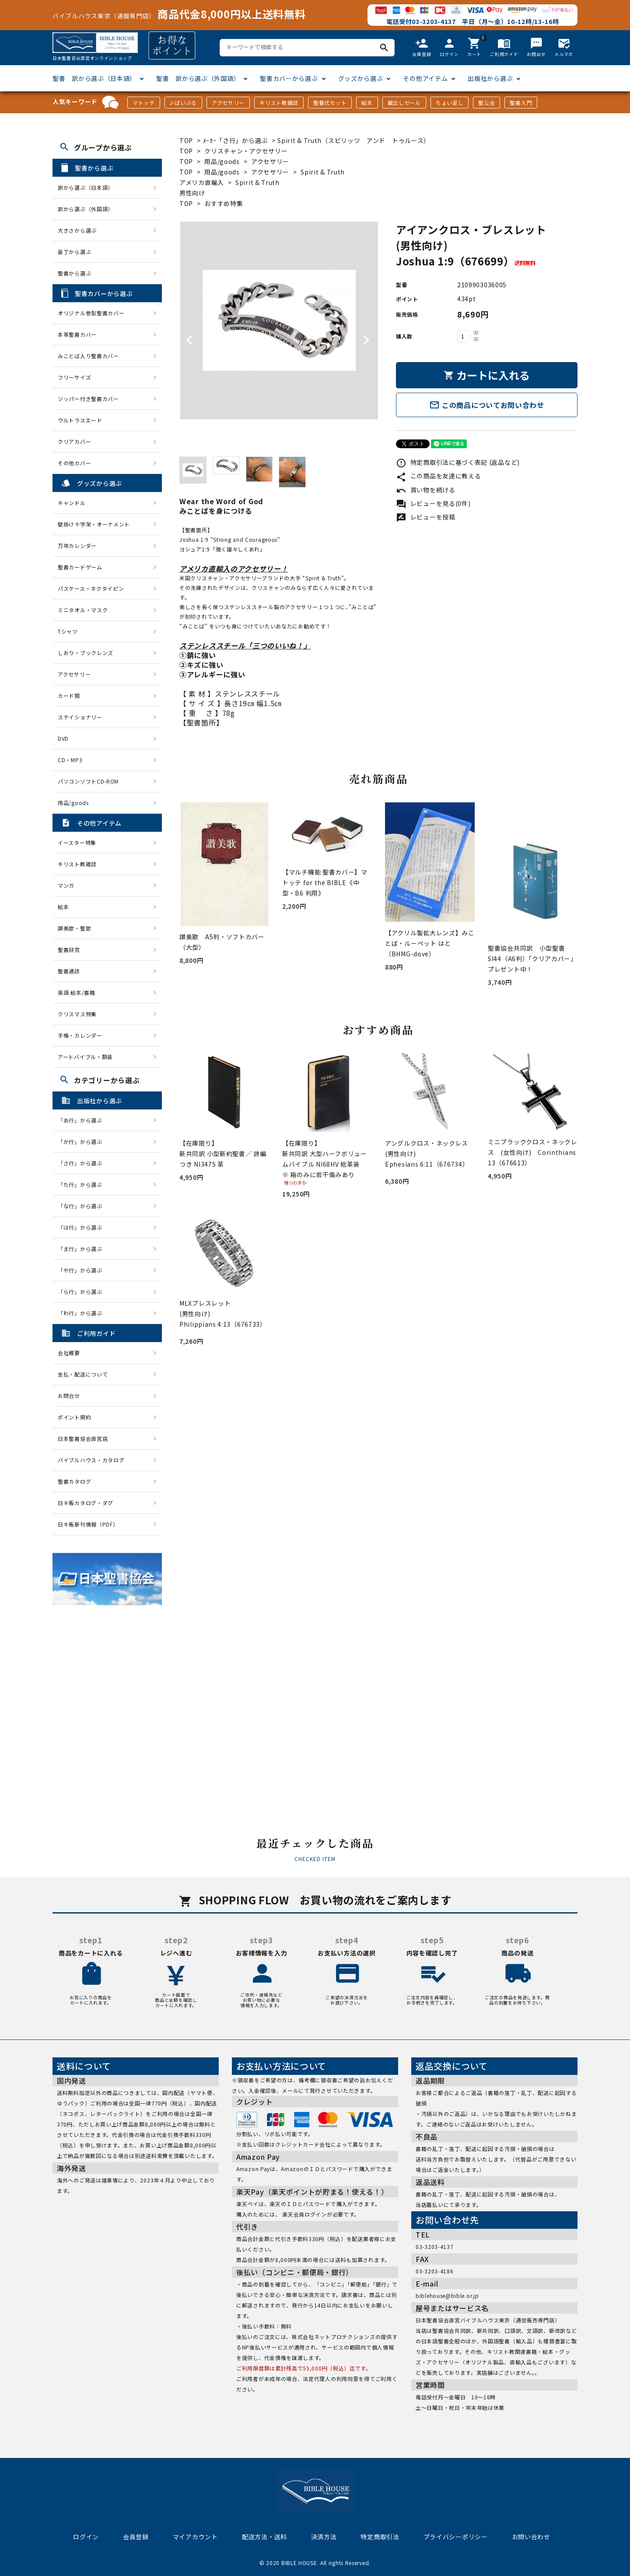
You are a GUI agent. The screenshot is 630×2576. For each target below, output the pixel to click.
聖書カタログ (74, 1481)
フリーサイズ (74, 377)
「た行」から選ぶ (83, 1184)
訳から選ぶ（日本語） (85, 187)
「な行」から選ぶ (83, 1206)
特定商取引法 (379, 2536)
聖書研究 (69, 949)
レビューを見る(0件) (433, 503)
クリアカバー (74, 441)
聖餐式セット (329, 102)
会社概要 (69, 1352)
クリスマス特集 (77, 1014)
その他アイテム (425, 78)
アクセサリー (228, 102)
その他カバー (74, 463)
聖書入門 (521, 102)
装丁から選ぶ (74, 251)
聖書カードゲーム (80, 567)
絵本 (366, 102)
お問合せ (69, 1395)
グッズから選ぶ (360, 78)
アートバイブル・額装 (85, 1056)
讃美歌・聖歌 (74, 928)
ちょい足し (450, 102)
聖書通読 (69, 971)
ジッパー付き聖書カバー (88, 398)
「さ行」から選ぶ (83, 1163)
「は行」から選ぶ (83, 1227)
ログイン (86, 2536)
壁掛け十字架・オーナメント (94, 524)
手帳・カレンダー (80, 1035)
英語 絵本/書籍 (76, 992)
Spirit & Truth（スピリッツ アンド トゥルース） (353, 140)
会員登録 (136, 2536)
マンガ (66, 885)
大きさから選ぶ (77, 230)
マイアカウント (195, 2536)
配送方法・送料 (264, 2536)
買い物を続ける (425, 489)
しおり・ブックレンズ (85, 652)
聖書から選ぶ (74, 273)
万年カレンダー (77, 545)
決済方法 (324, 2536)
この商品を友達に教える (438, 475)
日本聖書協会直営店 (83, 1438)
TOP (186, 140)
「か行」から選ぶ (83, 1141)
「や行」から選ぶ (83, 1270)
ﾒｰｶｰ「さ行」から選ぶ (236, 140)
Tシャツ (68, 631)
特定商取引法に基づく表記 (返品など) (458, 462)
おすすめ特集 (223, 203)
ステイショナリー (80, 717)
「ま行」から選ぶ (83, 1248)
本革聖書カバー (77, 334)
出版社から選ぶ (490, 78)
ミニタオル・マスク (83, 609)
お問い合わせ (531, 2536)
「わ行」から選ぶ (83, 1313)
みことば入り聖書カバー (88, 355)
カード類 (69, 695)
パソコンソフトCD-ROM (88, 781)
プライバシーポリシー (456, 2536)
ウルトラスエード (80, 420)
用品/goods (222, 161)
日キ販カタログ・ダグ (85, 1502)
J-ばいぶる (183, 102)
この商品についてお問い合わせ (486, 405)
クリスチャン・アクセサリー (245, 150)
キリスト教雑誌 (278, 102)
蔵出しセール (404, 102)
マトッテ (144, 102)
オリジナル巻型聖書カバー (91, 313)
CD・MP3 (70, 759)
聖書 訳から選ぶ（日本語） (94, 78)
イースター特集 (77, 842)
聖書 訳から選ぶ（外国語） (198, 78)
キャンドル (72, 502)
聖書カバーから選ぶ (289, 78)
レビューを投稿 (425, 516)
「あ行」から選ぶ (83, 1120)
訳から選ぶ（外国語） (85, 209)
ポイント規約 (74, 1417)
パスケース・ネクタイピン (91, 588)
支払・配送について (83, 1374)
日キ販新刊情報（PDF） (88, 1524)
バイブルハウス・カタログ (91, 1460)
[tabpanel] (278, 320)
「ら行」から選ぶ (83, 1291)
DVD (63, 738)
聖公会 (486, 102)
